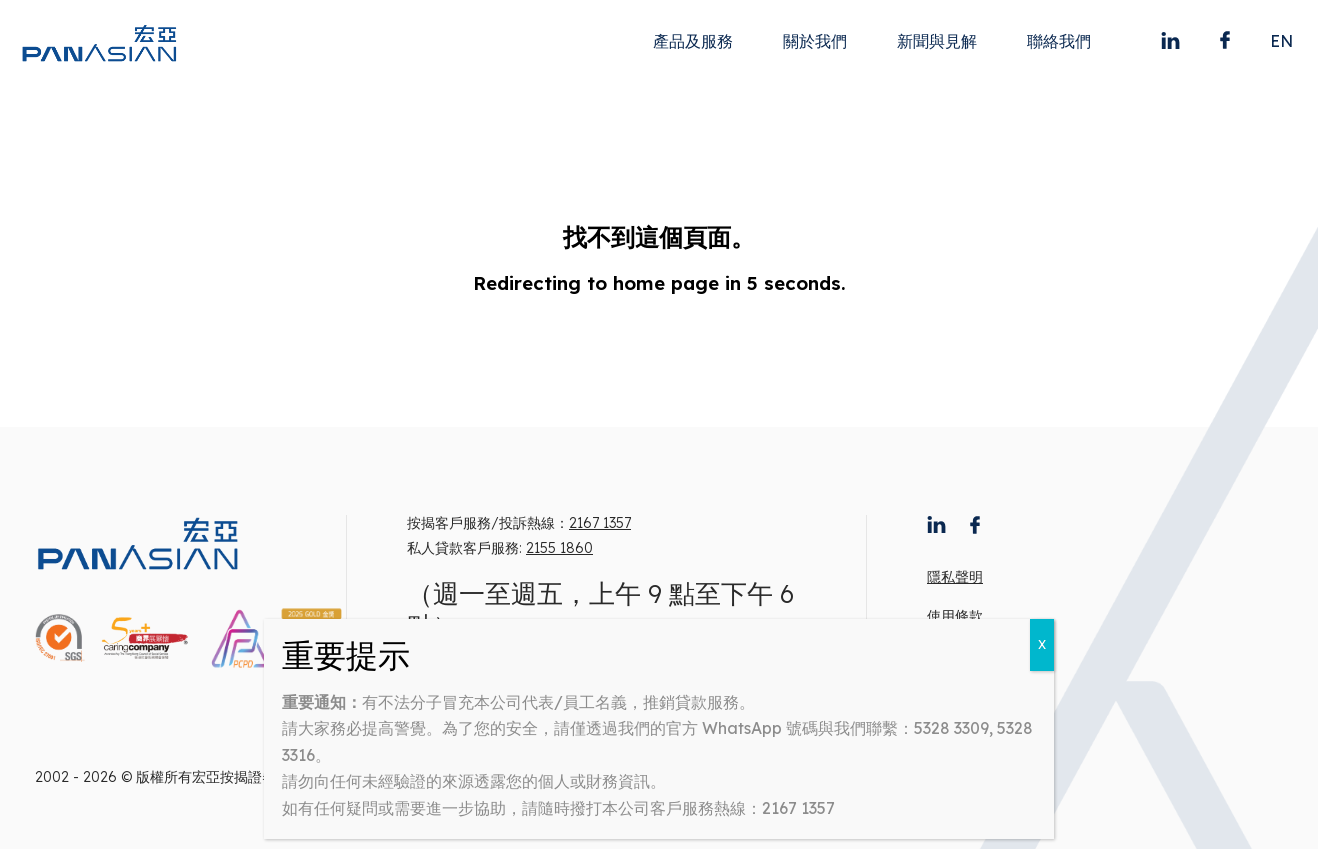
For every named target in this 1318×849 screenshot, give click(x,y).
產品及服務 (693, 41)
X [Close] (1042, 644)
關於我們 (815, 41)
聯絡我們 (1059, 41)
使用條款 (955, 616)
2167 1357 (600, 523)
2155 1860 (559, 548)
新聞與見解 (937, 41)
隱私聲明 (955, 577)
